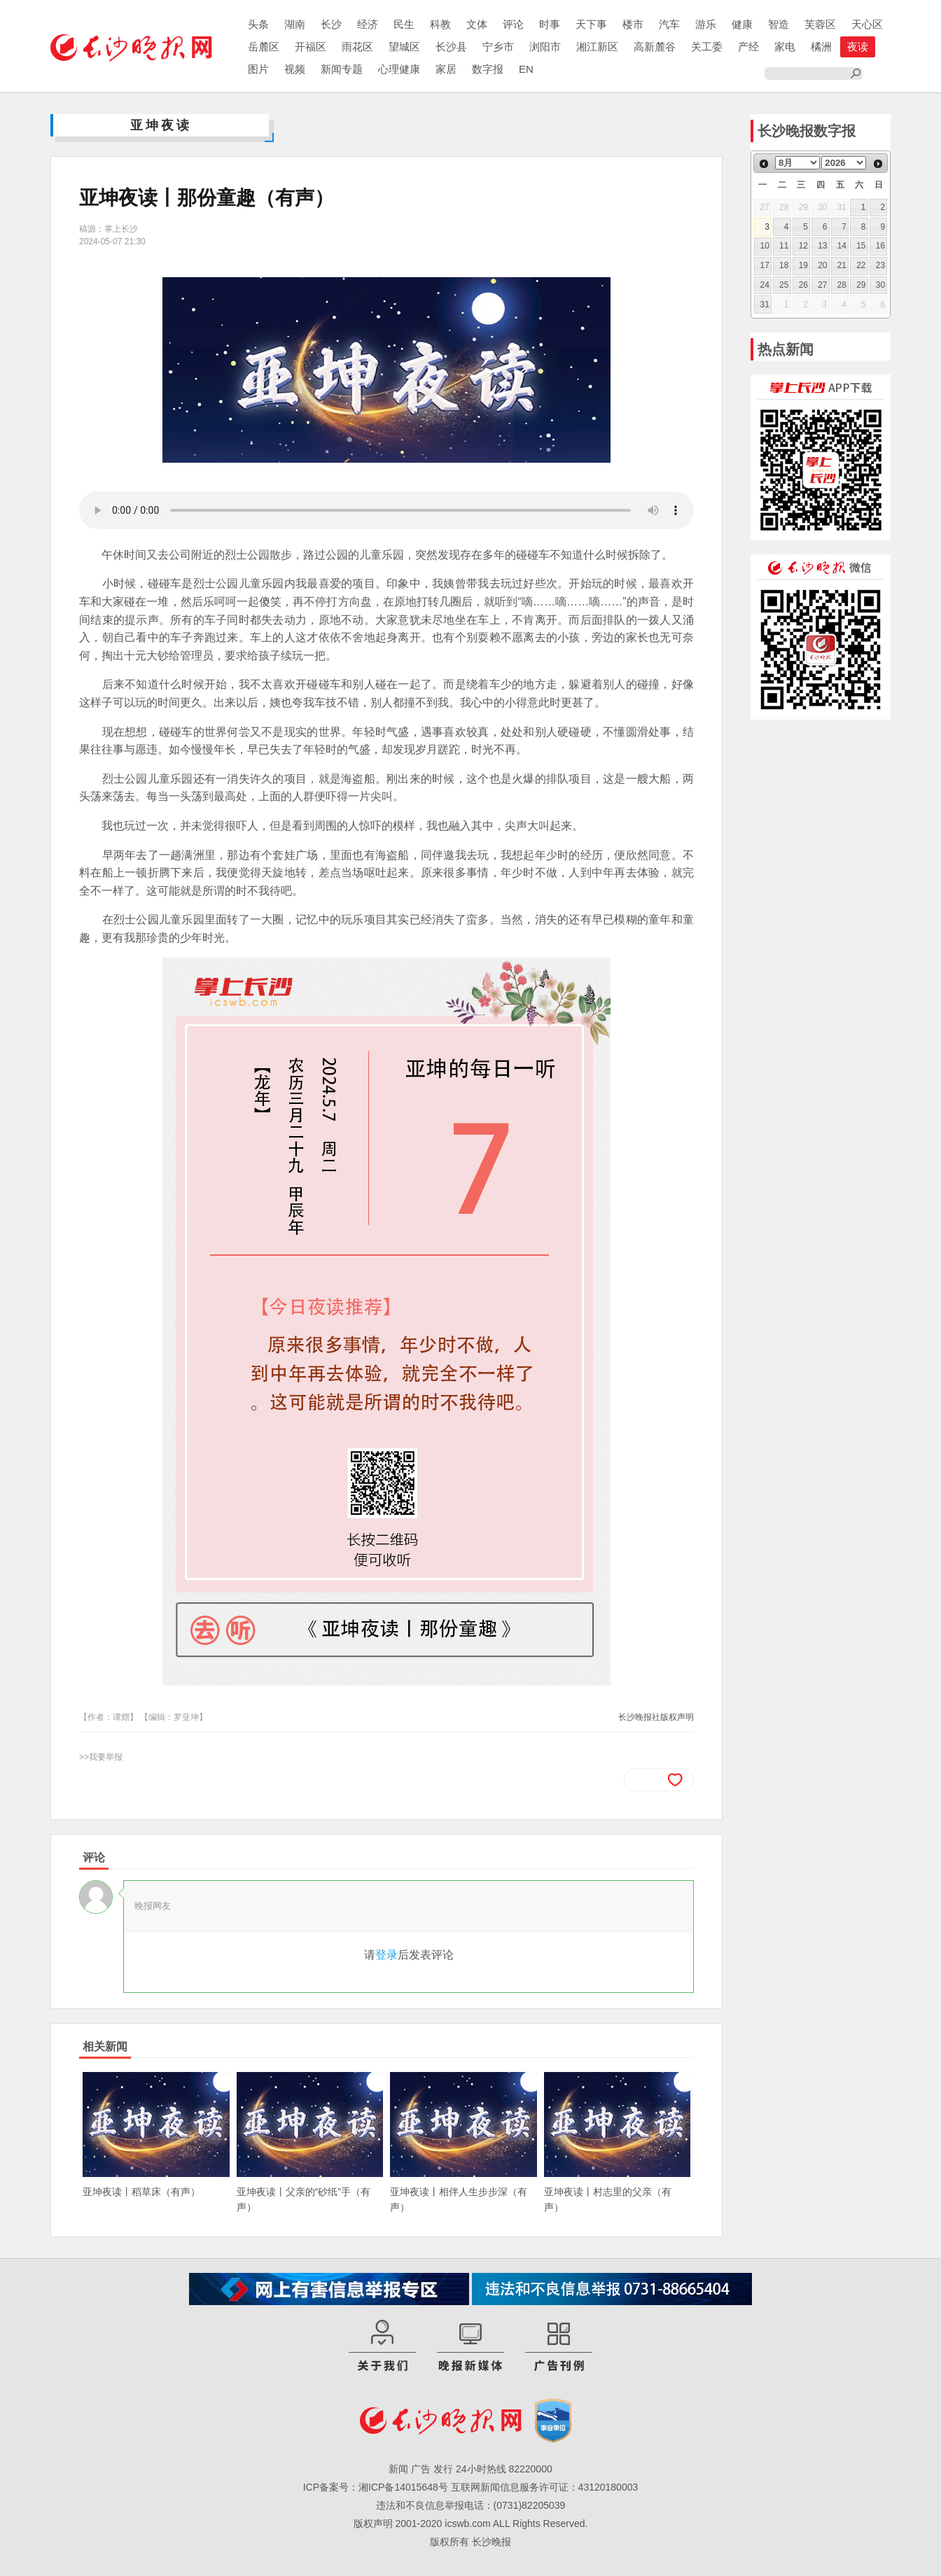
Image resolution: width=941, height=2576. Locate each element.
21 (841, 265)
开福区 (310, 46)
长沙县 (451, 46)
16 (880, 246)
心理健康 (399, 69)
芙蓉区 (820, 24)
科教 (440, 24)
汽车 (669, 24)
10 (764, 246)
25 (783, 285)
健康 (742, 24)
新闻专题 (342, 69)
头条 (258, 24)
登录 (386, 1955)
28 (841, 285)
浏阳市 (545, 46)
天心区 (867, 24)
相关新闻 (105, 2046)
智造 (778, 24)
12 (803, 246)
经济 (367, 24)
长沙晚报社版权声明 (656, 1717)
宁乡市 (498, 46)
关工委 (707, 46)
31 (764, 304)
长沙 (331, 24)
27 (822, 285)
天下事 (591, 24)
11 (783, 246)
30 (880, 285)
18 (783, 265)
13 (822, 246)
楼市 (632, 24)
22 (860, 265)
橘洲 (821, 46)
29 (860, 285)
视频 (294, 69)
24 (764, 285)
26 (803, 285)
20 (822, 265)
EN (526, 69)
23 (880, 265)
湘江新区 (597, 46)
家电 (784, 46)
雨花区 (357, 46)
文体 (476, 24)
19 (803, 265)
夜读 (857, 46)
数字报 (487, 69)
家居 (445, 69)
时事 (549, 24)
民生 (403, 24)
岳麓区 (263, 46)
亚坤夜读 (161, 125)
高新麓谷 (655, 46)
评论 (513, 24)
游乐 (705, 24)
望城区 (404, 46)
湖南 (294, 24)
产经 (748, 46)
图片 (258, 69)
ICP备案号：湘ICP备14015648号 (375, 2487)
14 (841, 246)
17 (764, 265)
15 (860, 246)
